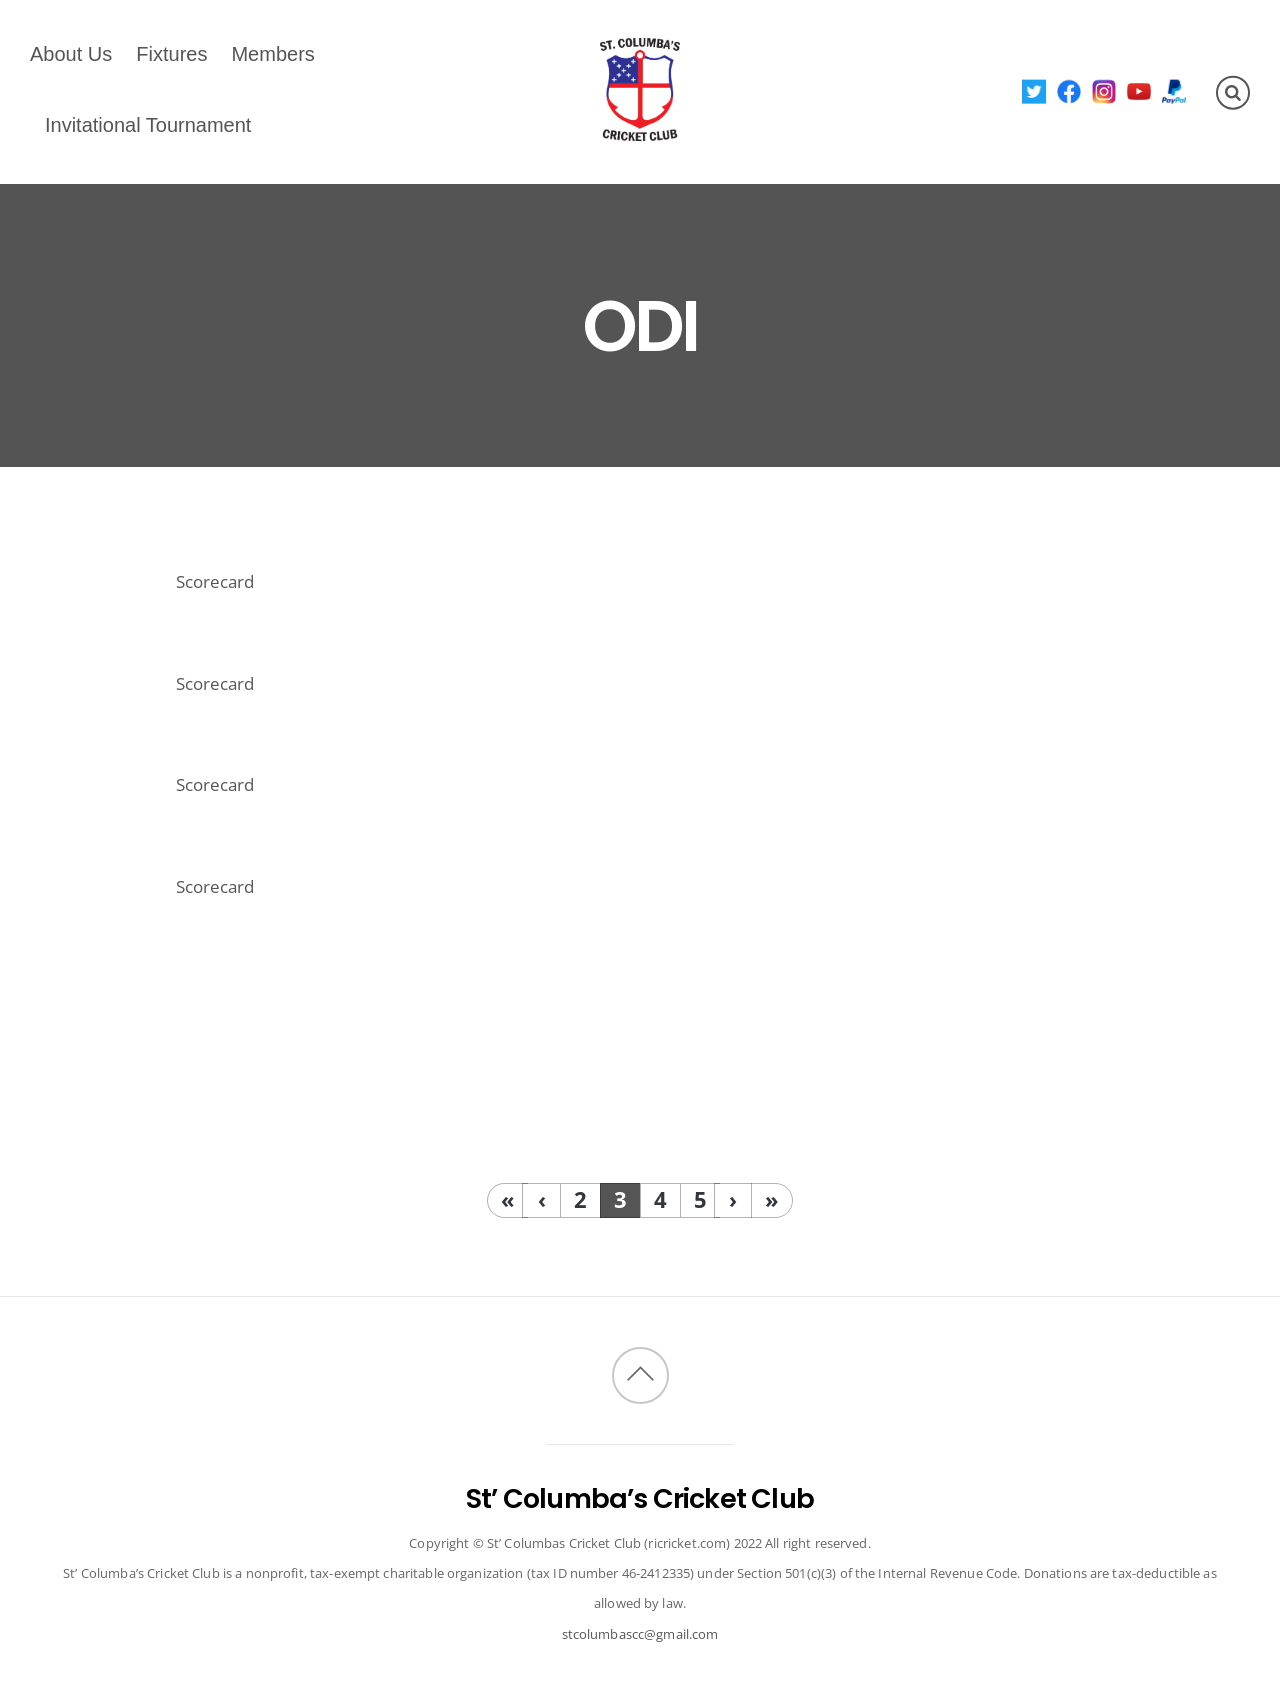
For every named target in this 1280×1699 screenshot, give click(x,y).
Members (272, 54)
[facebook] (1069, 90)
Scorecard (215, 581)
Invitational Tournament (148, 125)
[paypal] (1174, 90)
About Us (71, 54)
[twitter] (1034, 90)
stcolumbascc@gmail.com (640, 1634)
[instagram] (1104, 90)
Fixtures (171, 54)
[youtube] (1139, 90)
